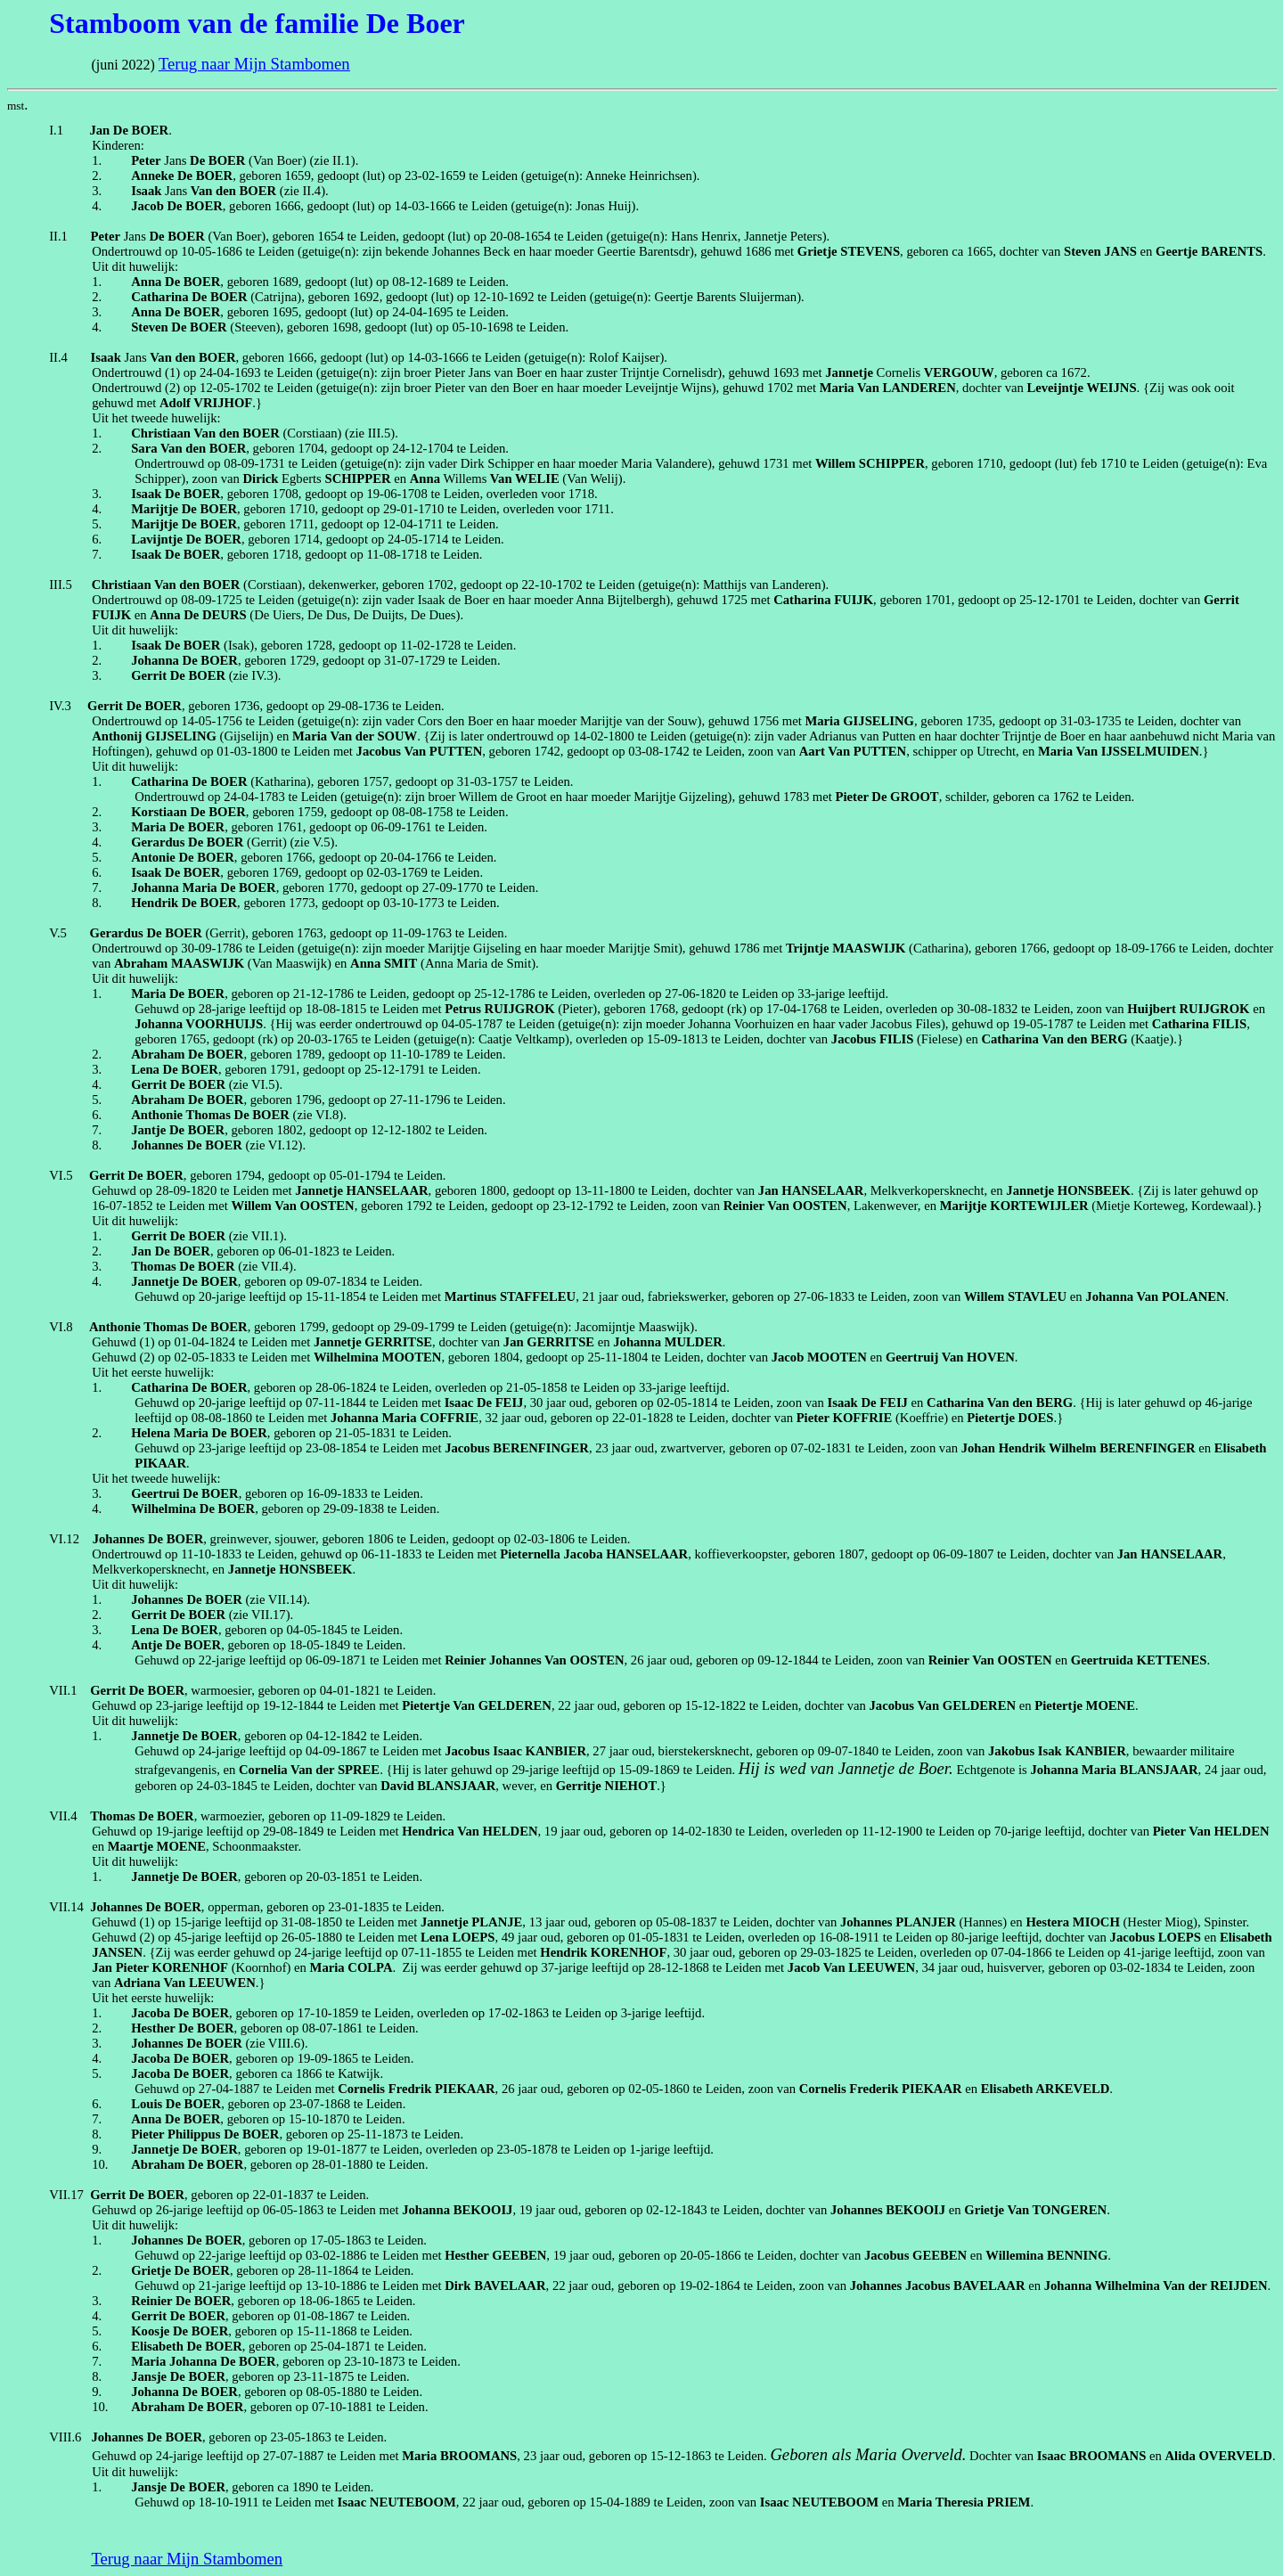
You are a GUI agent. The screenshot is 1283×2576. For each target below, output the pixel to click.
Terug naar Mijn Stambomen (254, 63)
